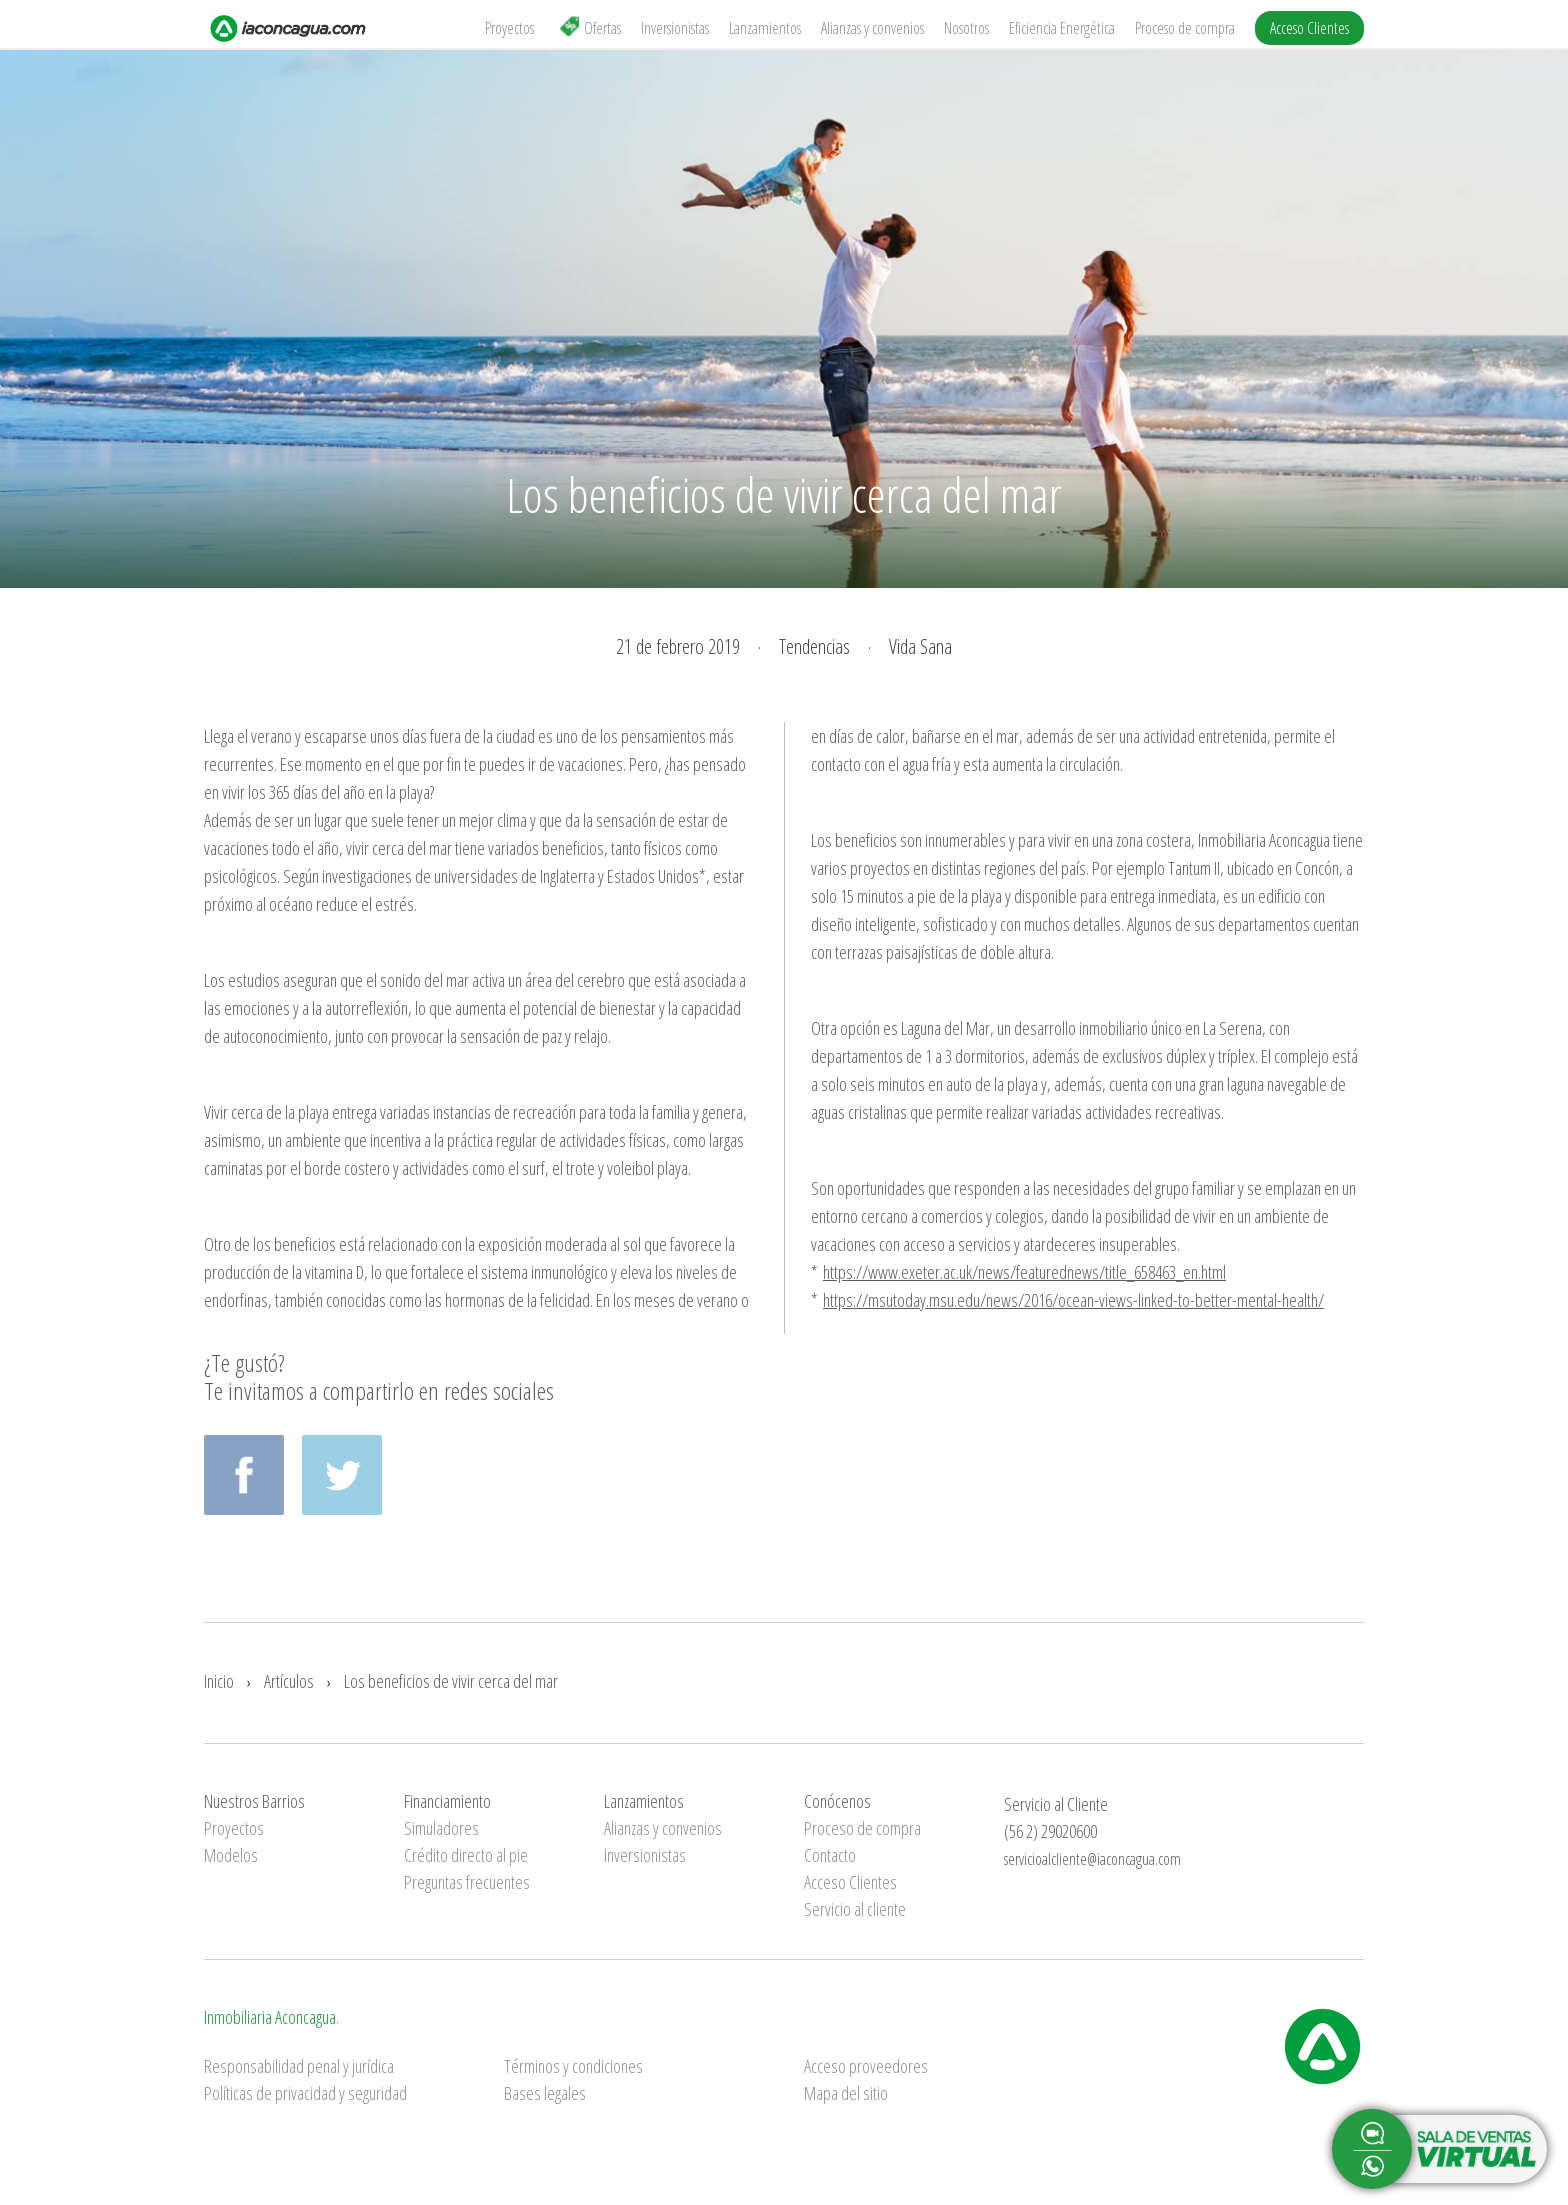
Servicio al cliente (855, 1909)
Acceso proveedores (866, 2066)
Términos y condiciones (573, 2066)
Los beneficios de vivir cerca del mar (451, 1681)
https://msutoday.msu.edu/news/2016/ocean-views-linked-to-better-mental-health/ (1073, 1300)
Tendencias (814, 646)
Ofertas (590, 27)
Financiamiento (447, 1801)
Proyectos (509, 28)
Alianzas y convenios (872, 28)
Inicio (219, 1681)
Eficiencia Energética (1062, 28)
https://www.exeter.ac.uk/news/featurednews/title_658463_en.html (1024, 1272)
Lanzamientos (765, 28)
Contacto (830, 1855)
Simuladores (441, 1828)
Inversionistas (675, 28)
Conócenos (837, 1801)
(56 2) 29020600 (1050, 1831)
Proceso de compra (1185, 28)
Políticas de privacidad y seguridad (305, 2093)
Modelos (231, 1855)
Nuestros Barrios (254, 1801)
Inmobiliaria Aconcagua (270, 2017)
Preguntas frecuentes (467, 1882)
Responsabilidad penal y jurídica (299, 2066)
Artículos (289, 1681)
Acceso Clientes (1309, 28)
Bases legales (545, 2093)
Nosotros (966, 28)
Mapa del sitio (846, 2093)
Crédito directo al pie (466, 1855)
